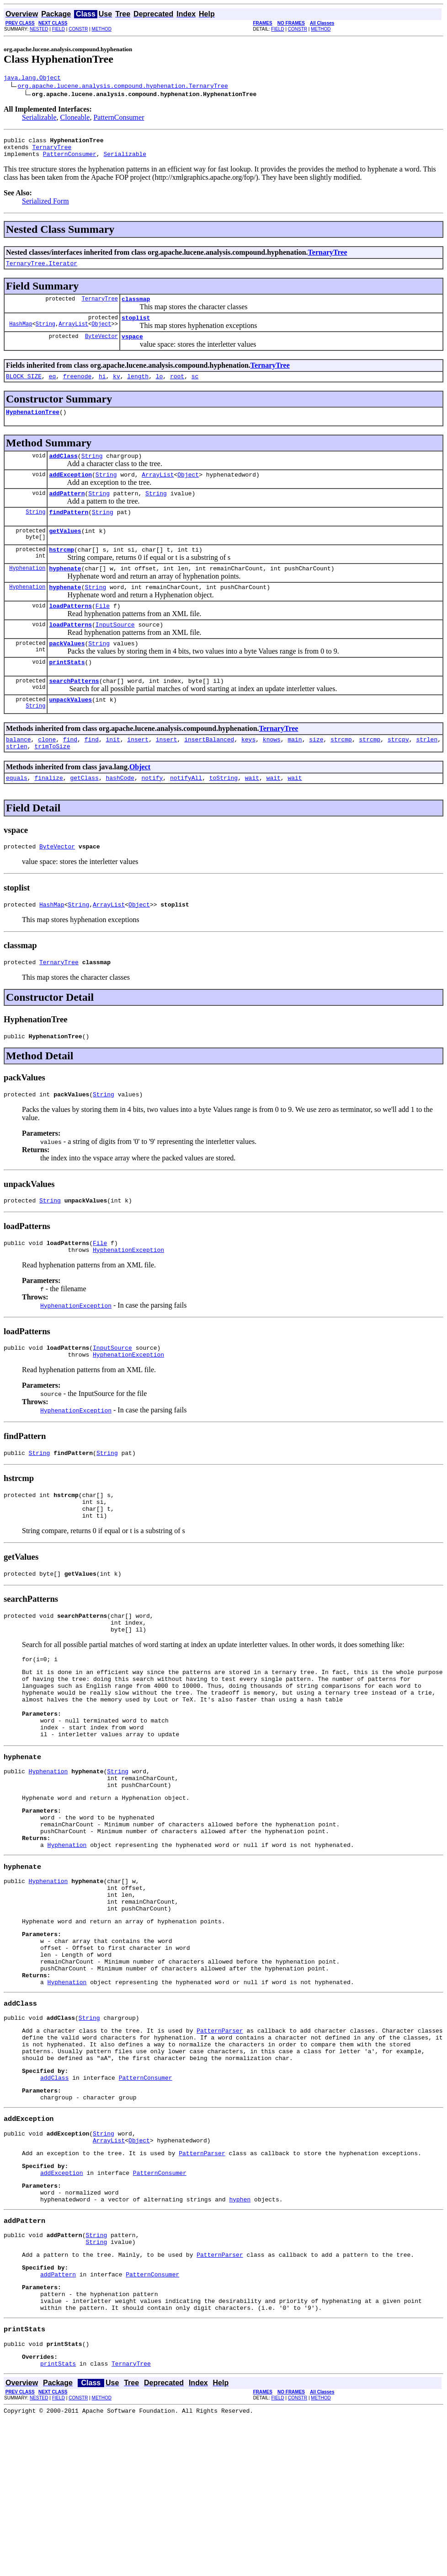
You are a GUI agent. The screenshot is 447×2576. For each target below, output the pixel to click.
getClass (84, 814)
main (294, 773)
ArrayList (73, 334)
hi (102, 388)
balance (18, 773)
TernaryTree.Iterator (41, 270)
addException (70, 491)
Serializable (39, 119)
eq (52, 388)
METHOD (102, 29)
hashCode (120, 814)
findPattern (68, 531)
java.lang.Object (32, 79)
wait (252, 814)
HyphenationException (128, 1297)
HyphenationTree (32, 425)
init (113, 773)
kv (116, 388)
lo (159, 388)
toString (223, 814)
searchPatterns (74, 712)
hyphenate (65, 591)
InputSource (115, 652)
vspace (132, 347)
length (138, 388)
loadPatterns (70, 632)
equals (16, 814)
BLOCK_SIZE (24, 388)
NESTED (39, 29)
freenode (77, 388)
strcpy (398, 773)
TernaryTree (51, 151)
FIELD (58, 29)
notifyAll (186, 814)
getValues (65, 551)
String (45, 334)
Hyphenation (27, 591)
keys (248, 773)
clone (47, 773)
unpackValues (70, 732)
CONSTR (78, 29)
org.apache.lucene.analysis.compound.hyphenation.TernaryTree (123, 87)
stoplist (136, 327)
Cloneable (75, 119)
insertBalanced (209, 773)
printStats (67, 692)
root (177, 388)
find (70, 773)
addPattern (67, 511)
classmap (136, 307)
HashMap (20, 334)
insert (138, 773)
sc (195, 388)
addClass (63, 471)
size (316, 773)
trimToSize (52, 782)
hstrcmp (61, 571)
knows (272, 773)
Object (101, 334)
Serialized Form (45, 206)
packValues (67, 672)
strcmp (341, 773)
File (103, 632)
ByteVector (101, 347)
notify (152, 814)
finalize (48, 814)
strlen (426, 773)
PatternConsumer (118, 119)
